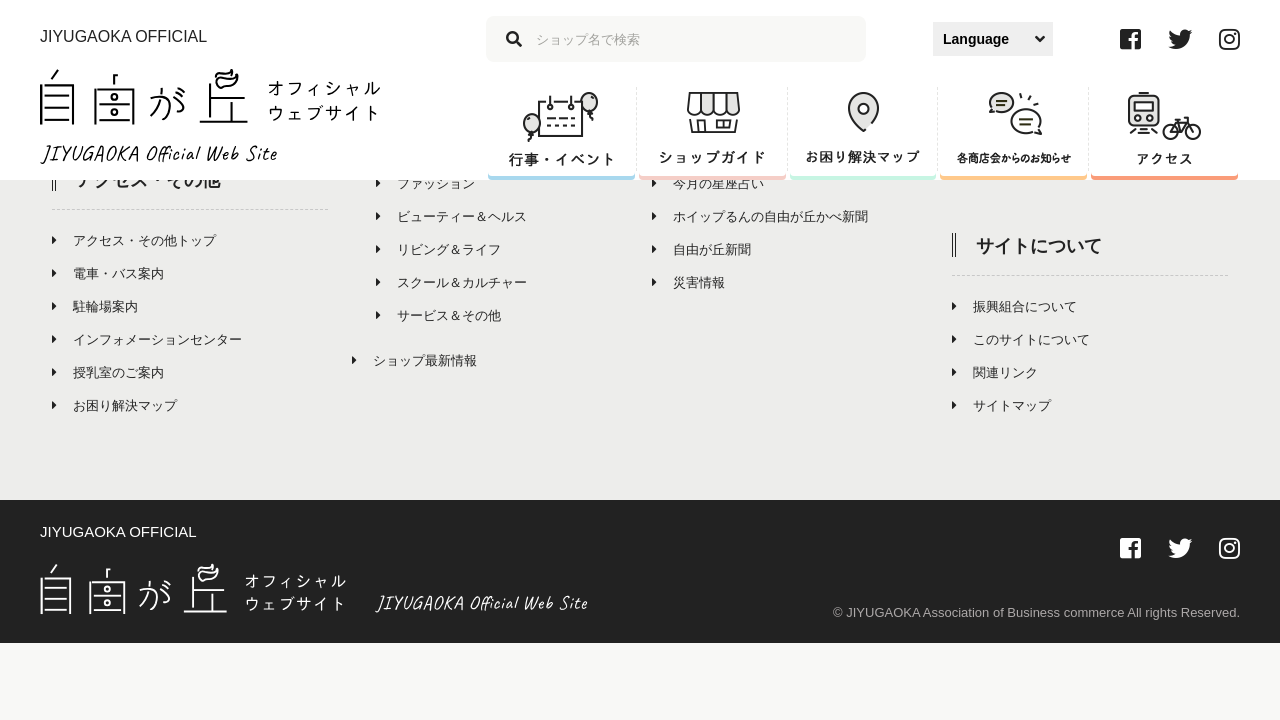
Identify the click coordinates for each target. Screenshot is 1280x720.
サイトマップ (1001, 405)
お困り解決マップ (114, 405)
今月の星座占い (708, 183)
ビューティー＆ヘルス (451, 216)
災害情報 (688, 282)
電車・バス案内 (108, 273)
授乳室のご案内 (108, 372)
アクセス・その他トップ (134, 240)
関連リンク (995, 372)
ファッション (425, 183)
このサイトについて (1021, 339)
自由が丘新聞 (701, 249)
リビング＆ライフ (438, 249)
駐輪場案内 (95, 306)
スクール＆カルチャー (451, 282)
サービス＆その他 (438, 315)
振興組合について (1014, 306)
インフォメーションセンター (147, 339)
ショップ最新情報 (414, 360)
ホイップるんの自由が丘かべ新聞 (760, 216)
